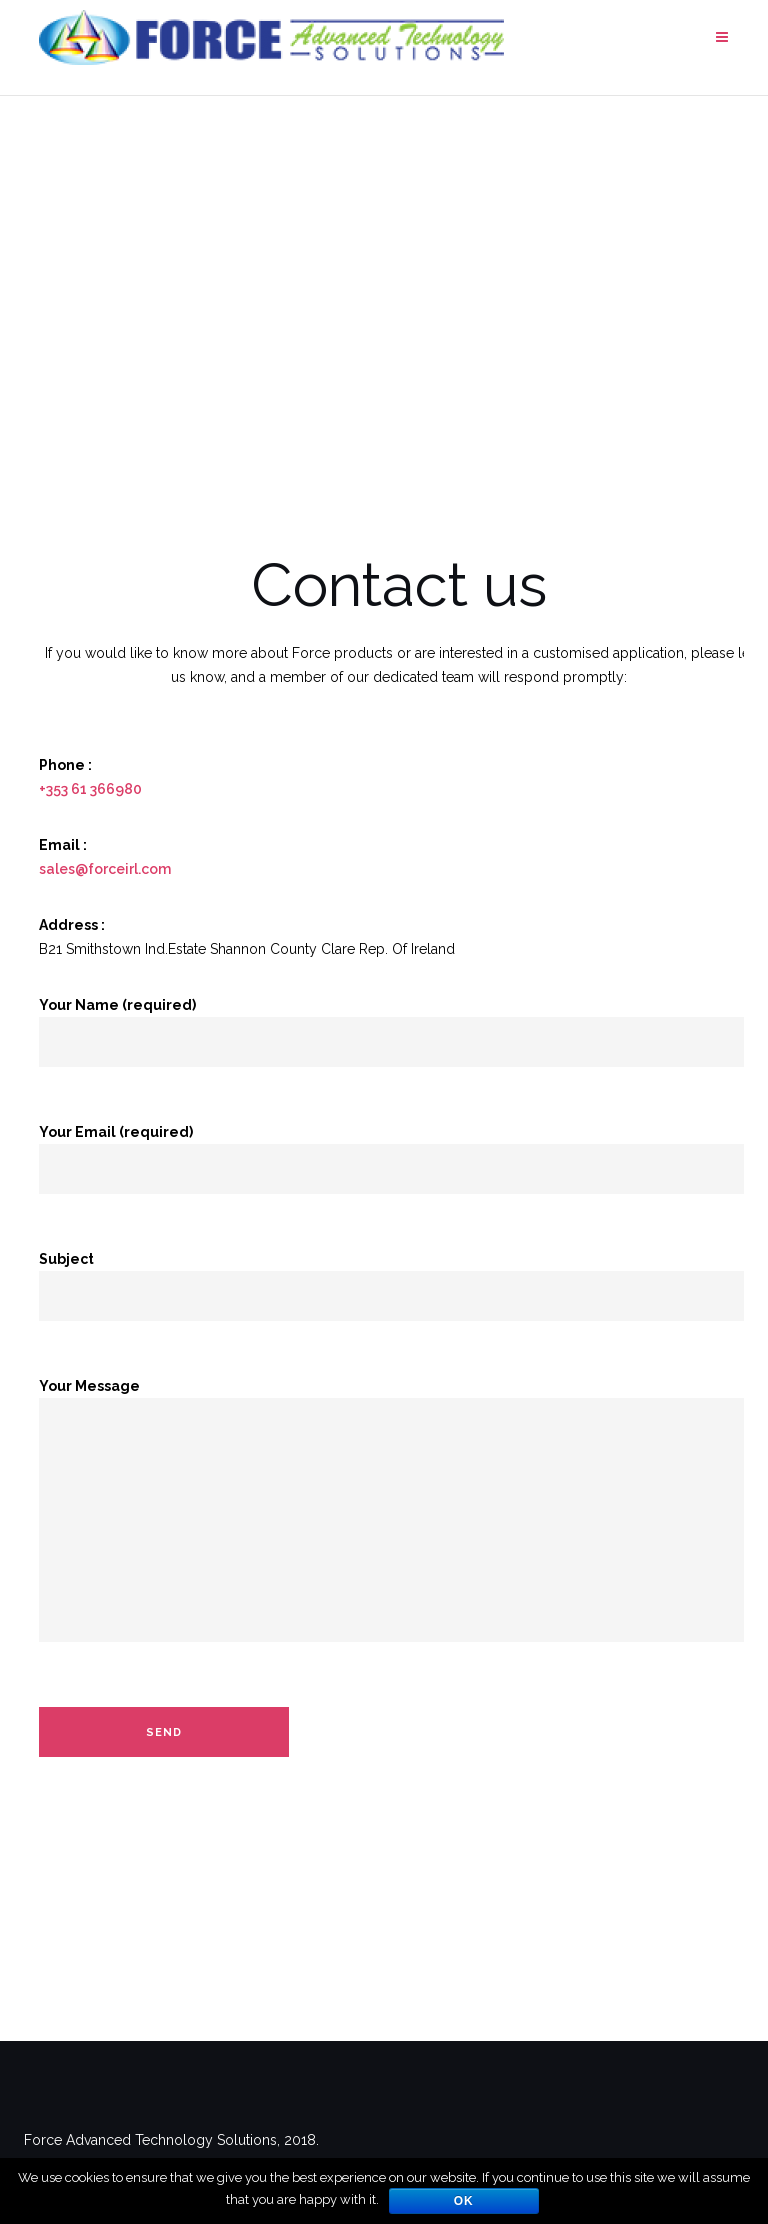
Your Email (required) (399, 1150)
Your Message (399, 1523)
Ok (464, 2201)
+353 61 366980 (90, 789)
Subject (399, 1277)
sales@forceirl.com (105, 869)
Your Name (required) (399, 1023)
